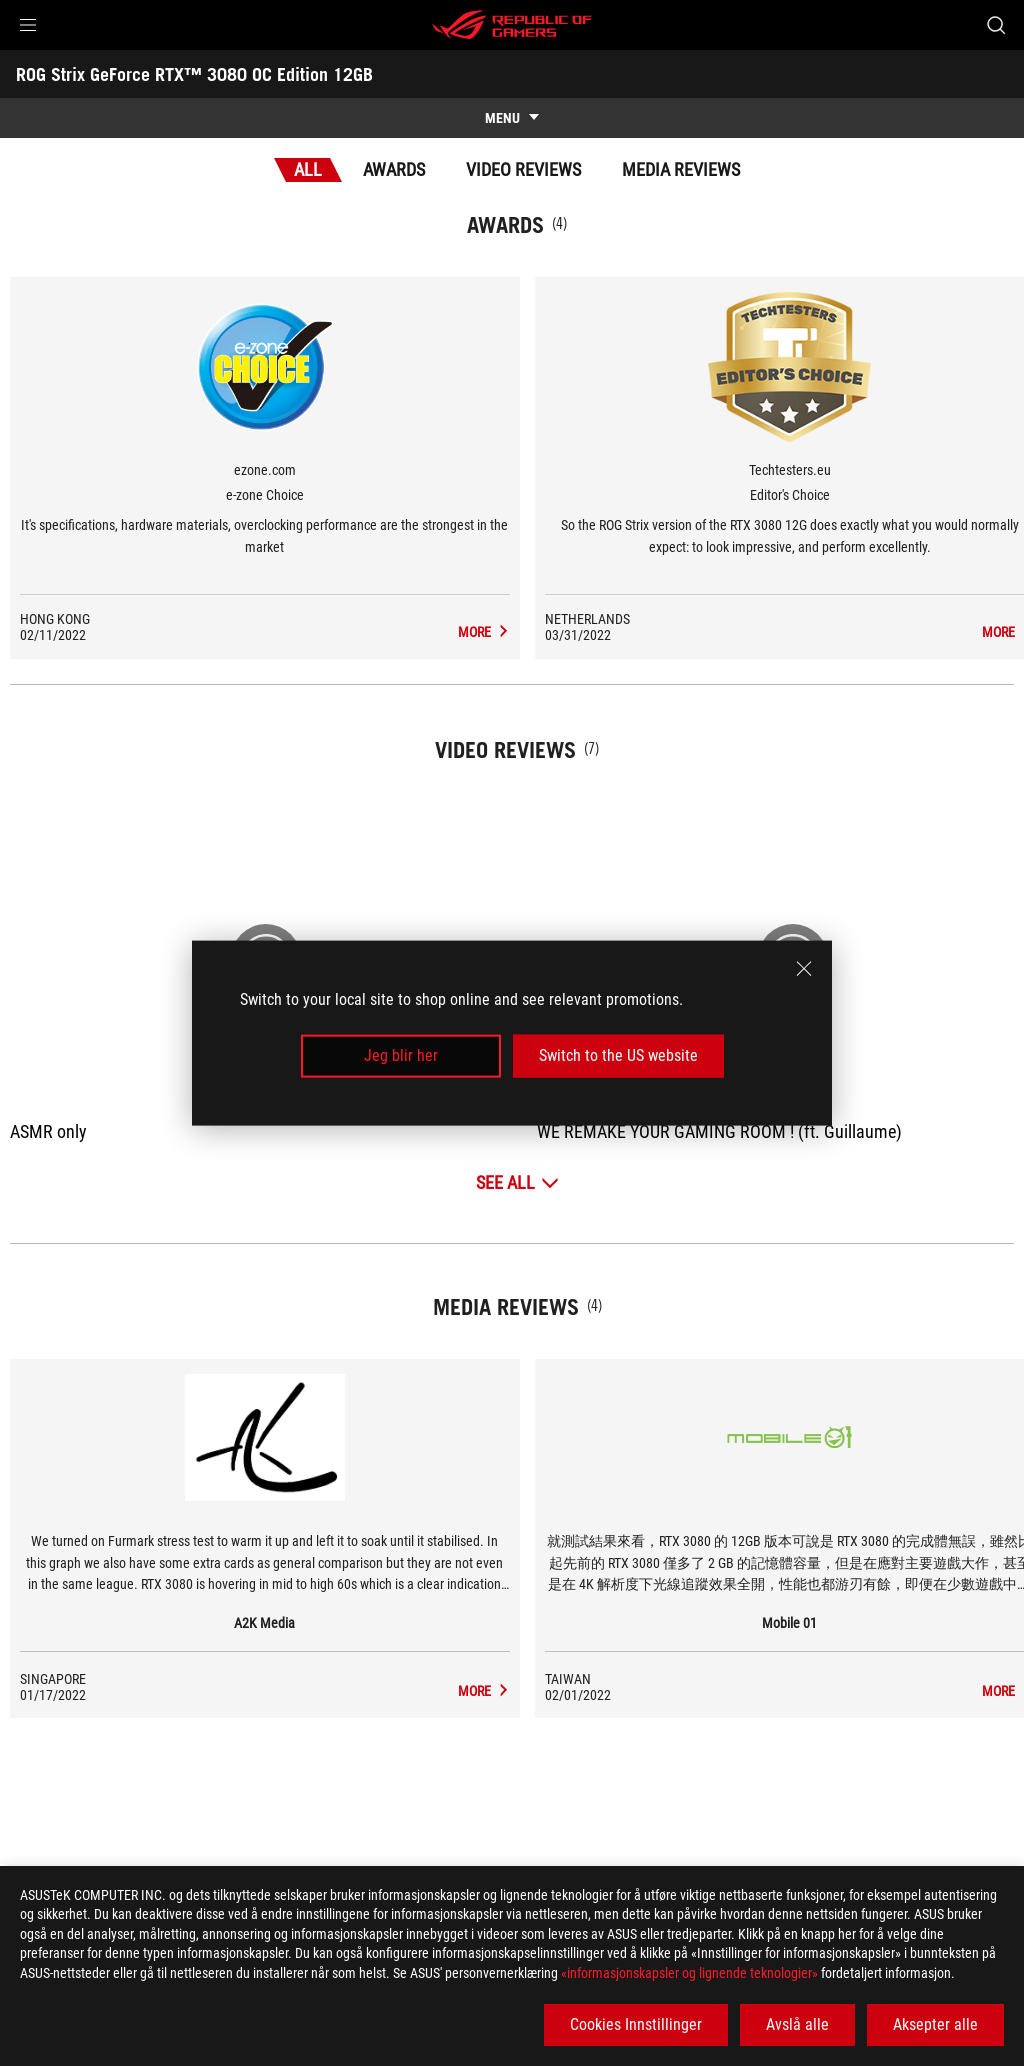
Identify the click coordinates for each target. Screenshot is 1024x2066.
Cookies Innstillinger (636, 2024)
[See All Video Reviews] (517, 1182)
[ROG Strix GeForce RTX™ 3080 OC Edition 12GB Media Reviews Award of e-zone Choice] (486, 632)
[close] (804, 969)
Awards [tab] (394, 169)
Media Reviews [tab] (681, 169)
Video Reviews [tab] (523, 169)
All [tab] (308, 169)
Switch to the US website (618, 1055)
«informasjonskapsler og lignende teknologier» (689, 1973)
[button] (28, 25)
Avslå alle (797, 2024)
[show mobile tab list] (512, 118)
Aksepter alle (935, 2024)
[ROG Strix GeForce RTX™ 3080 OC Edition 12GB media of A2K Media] (486, 1691)
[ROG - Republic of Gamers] (512, 25)
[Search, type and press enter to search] (996, 25)
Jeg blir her (401, 1055)
